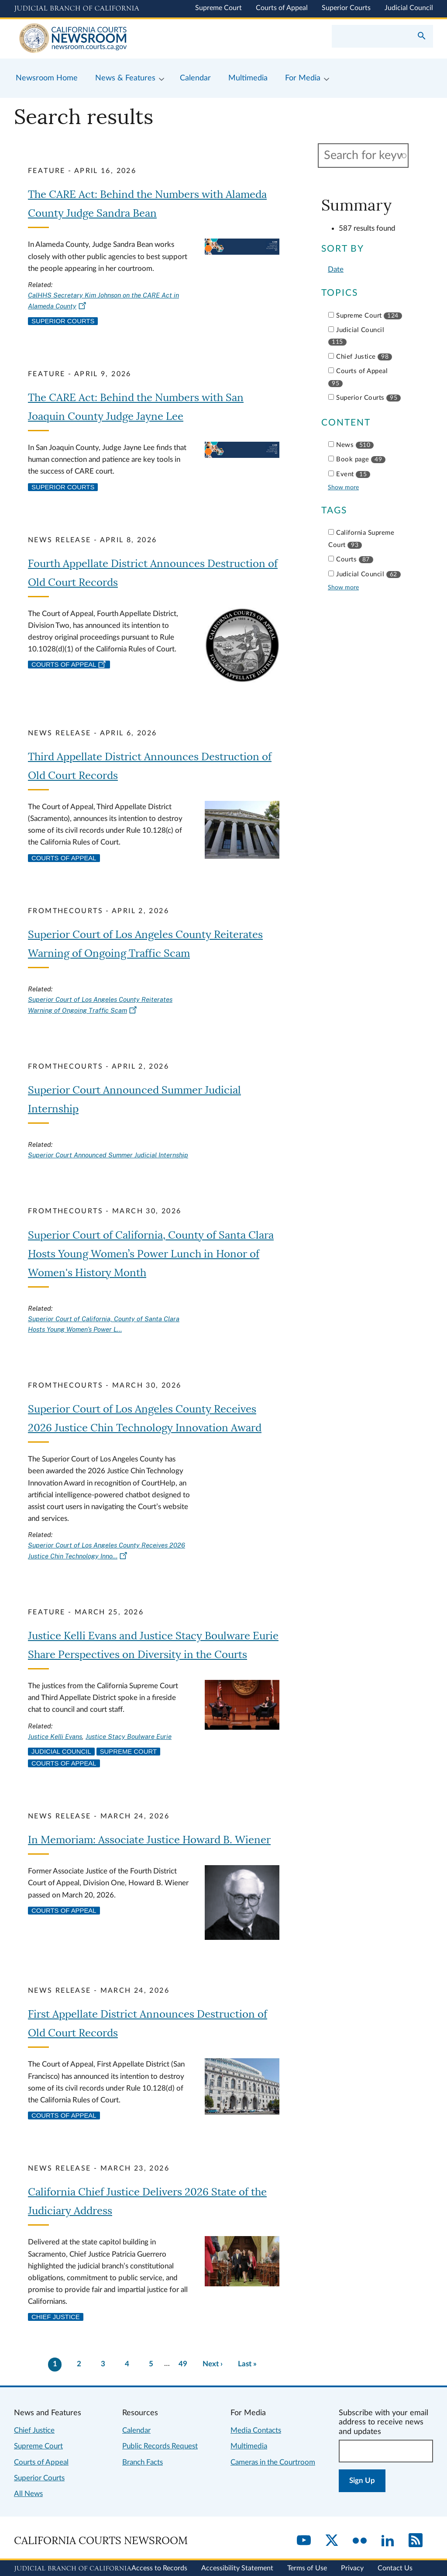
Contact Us (395, 2568)
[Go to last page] (247, 2364)
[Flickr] (360, 2541)
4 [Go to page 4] (127, 2364)
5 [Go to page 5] (151, 2364)
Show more (343, 487)
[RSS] (416, 2541)
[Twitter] (332, 2541)
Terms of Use (307, 2568)
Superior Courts (346, 7)
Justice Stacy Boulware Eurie (129, 1736)
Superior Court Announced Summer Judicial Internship (108, 1155)
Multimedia (248, 2446)
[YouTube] (304, 2541)
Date (336, 269)
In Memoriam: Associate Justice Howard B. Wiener (149, 1840)
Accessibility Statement (237, 2568)
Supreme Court (218, 7)
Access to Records (159, 2568)
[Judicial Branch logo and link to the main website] (76, 9)
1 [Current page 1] (55, 2364)
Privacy (352, 2568)
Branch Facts (142, 2462)
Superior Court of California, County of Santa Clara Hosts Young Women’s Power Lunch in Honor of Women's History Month (151, 1254)
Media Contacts (255, 2430)
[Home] (119, 39)
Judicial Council (409, 7)
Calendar (136, 2430)
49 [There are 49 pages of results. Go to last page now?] (183, 2364)
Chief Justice (55, 2316)
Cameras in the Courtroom (272, 2462)
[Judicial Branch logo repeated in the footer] (72, 2569)
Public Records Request (160, 2446)
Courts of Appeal (282, 7)
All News (28, 2493)
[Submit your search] (422, 36)
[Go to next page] (212, 2364)
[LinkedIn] (388, 2541)
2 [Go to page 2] (79, 2364)
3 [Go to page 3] (103, 2364)
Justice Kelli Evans (55, 1736)
